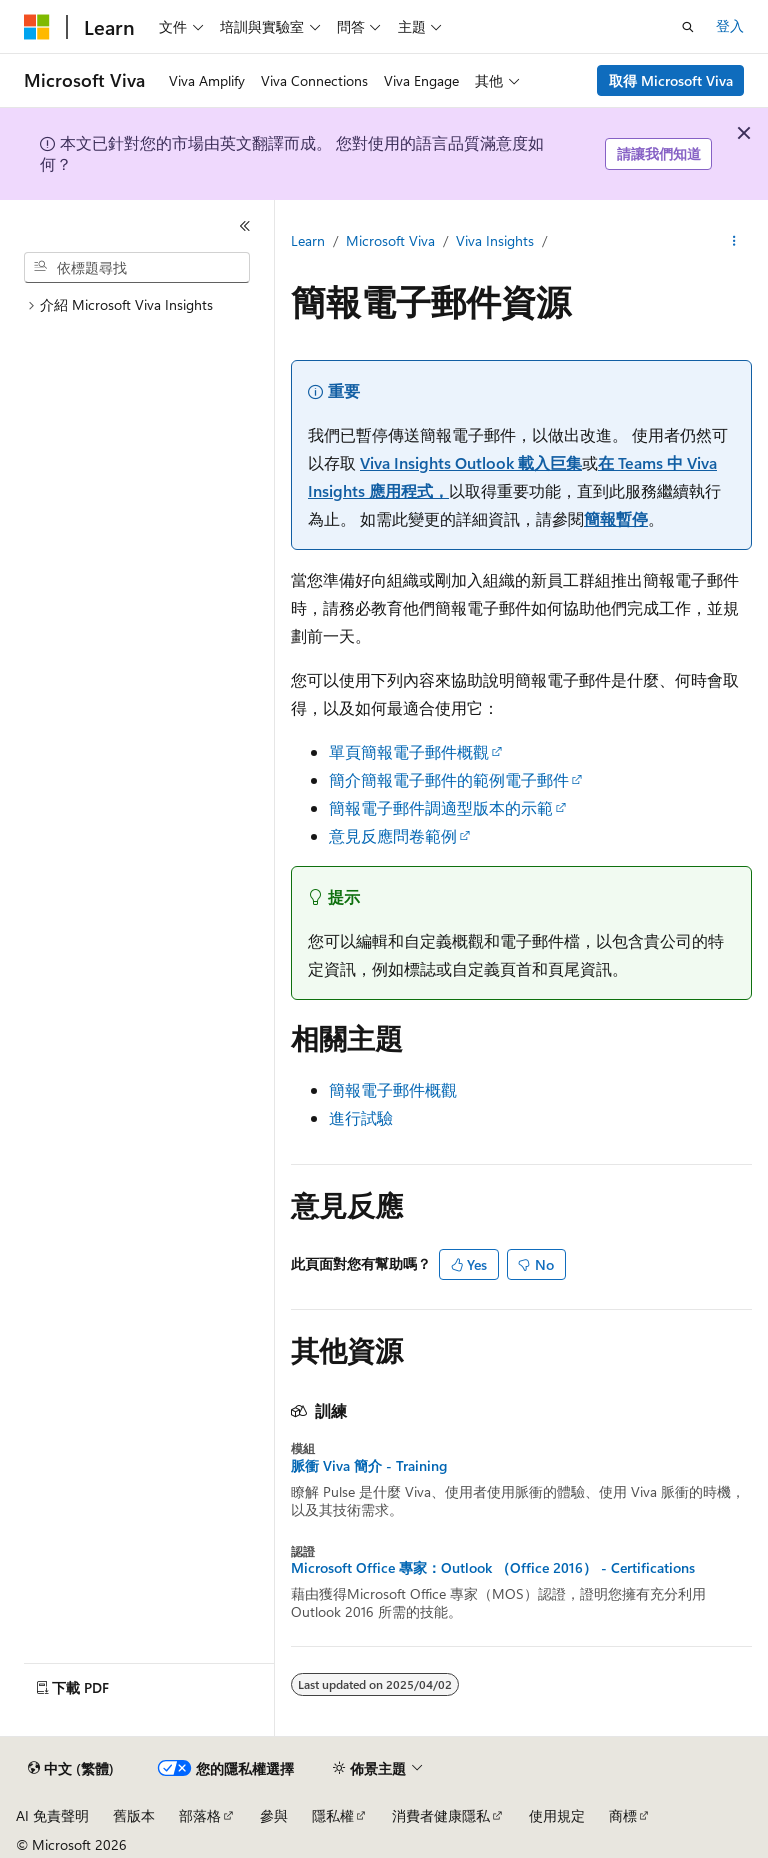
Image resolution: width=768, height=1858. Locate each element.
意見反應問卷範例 (393, 835)
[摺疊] (245, 226)
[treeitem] (145, 305)
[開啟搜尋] (688, 27)
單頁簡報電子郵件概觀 (409, 751)
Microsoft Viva (390, 240)
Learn (308, 240)
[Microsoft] (37, 27)
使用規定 (557, 1815)
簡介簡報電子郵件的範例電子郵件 (449, 779)
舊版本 (134, 1815)
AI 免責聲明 (52, 1815)
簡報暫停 (616, 518)
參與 (274, 1815)
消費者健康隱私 (441, 1815)
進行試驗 (361, 1117)
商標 (623, 1815)
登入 (730, 25)
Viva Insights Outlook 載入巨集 (471, 462)
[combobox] (137, 268)
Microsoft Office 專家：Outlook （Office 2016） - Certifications (493, 1568)
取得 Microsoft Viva (671, 80)
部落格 (200, 1815)
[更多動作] (734, 241)
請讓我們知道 (659, 153)
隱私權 (333, 1815)
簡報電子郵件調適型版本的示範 (441, 807)
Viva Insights (497, 240)
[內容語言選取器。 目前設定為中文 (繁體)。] (71, 1769)
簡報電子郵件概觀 (393, 1089)
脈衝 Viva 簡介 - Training (369, 1466)
